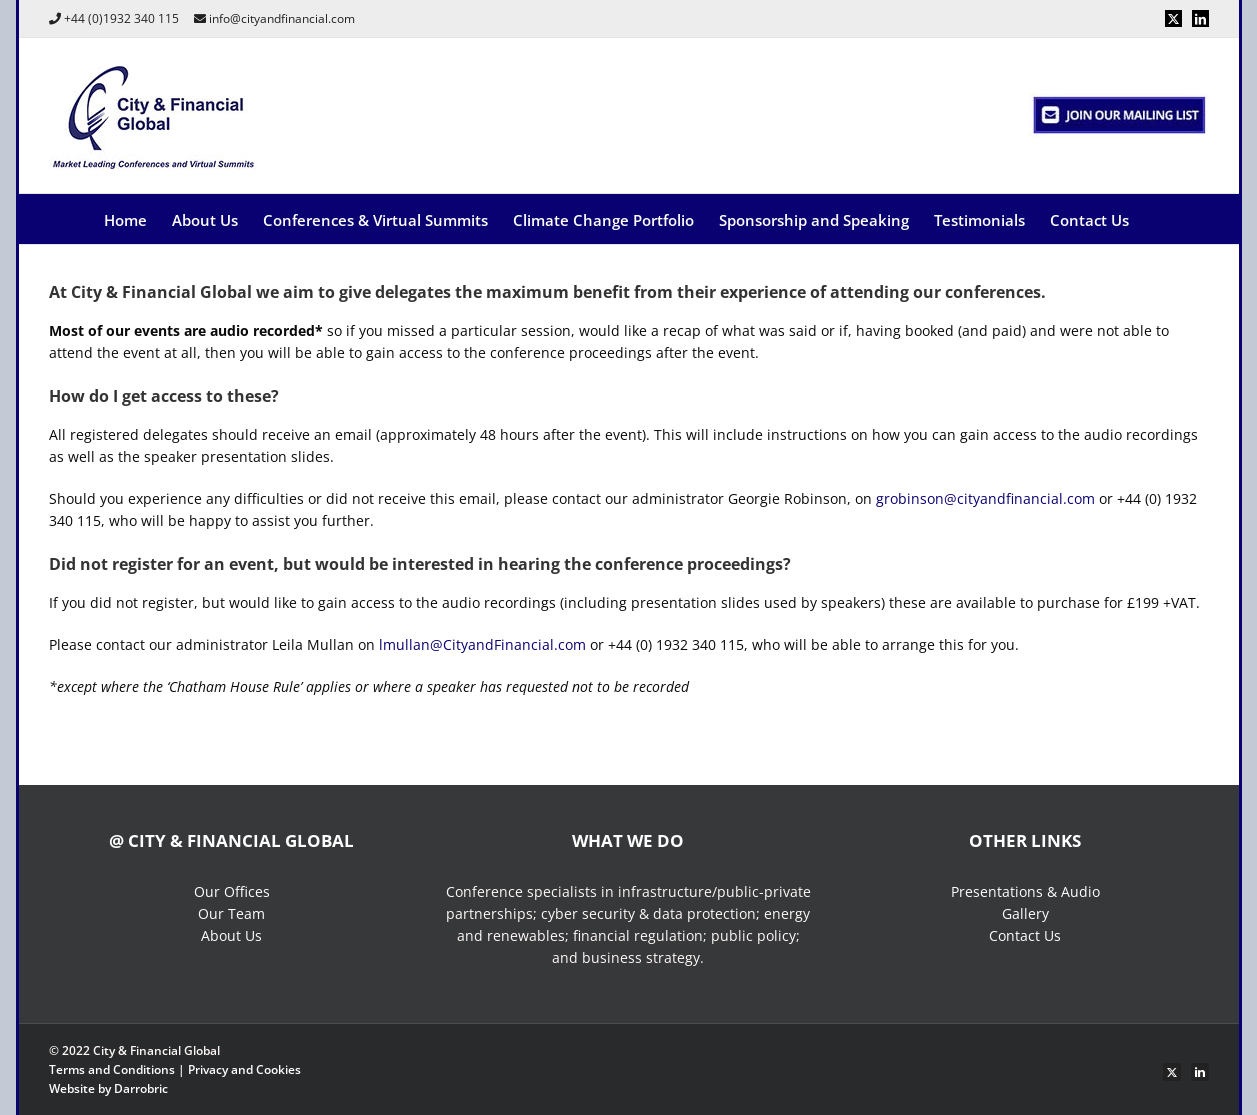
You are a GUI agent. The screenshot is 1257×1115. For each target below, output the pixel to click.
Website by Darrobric (108, 1088)
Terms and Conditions (112, 1069)
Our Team (231, 913)
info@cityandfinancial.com (282, 18)
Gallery (1025, 913)
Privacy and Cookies (244, 1069)
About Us (231, 935)
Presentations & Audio (1025, 891)
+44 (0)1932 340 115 (121, 18)
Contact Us (1025, 935)
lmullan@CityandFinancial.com (482, 644)
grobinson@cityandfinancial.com (985, 498)
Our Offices (232, 891)
